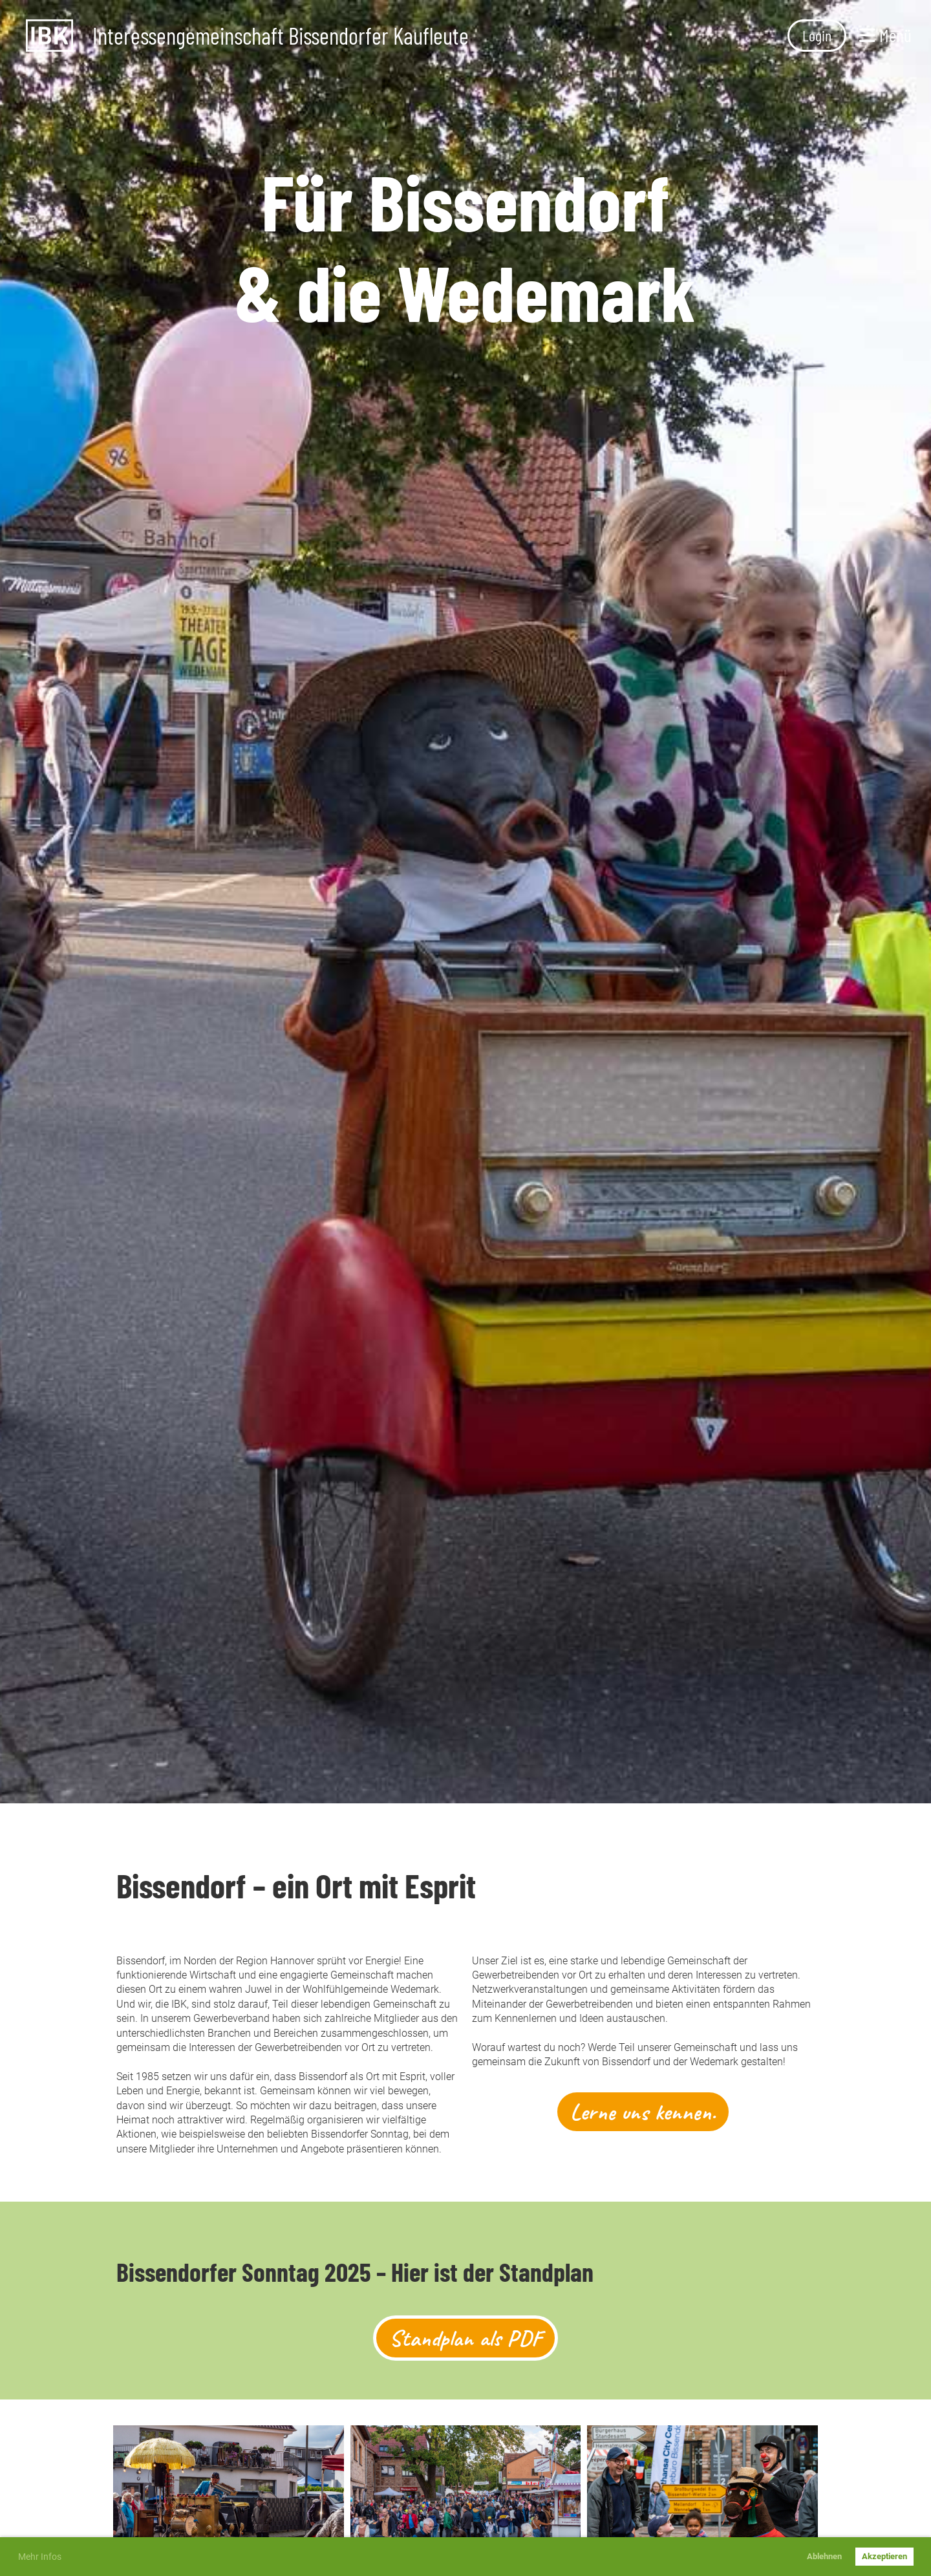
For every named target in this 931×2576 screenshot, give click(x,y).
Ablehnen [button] (824, 2556)
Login (816, 35)
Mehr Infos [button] (39, 2556)
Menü (885, 35)
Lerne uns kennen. (643, 2112)
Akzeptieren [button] (884, 2556)
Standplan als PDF (465, 2338)
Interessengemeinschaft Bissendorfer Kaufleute (280, 35)
